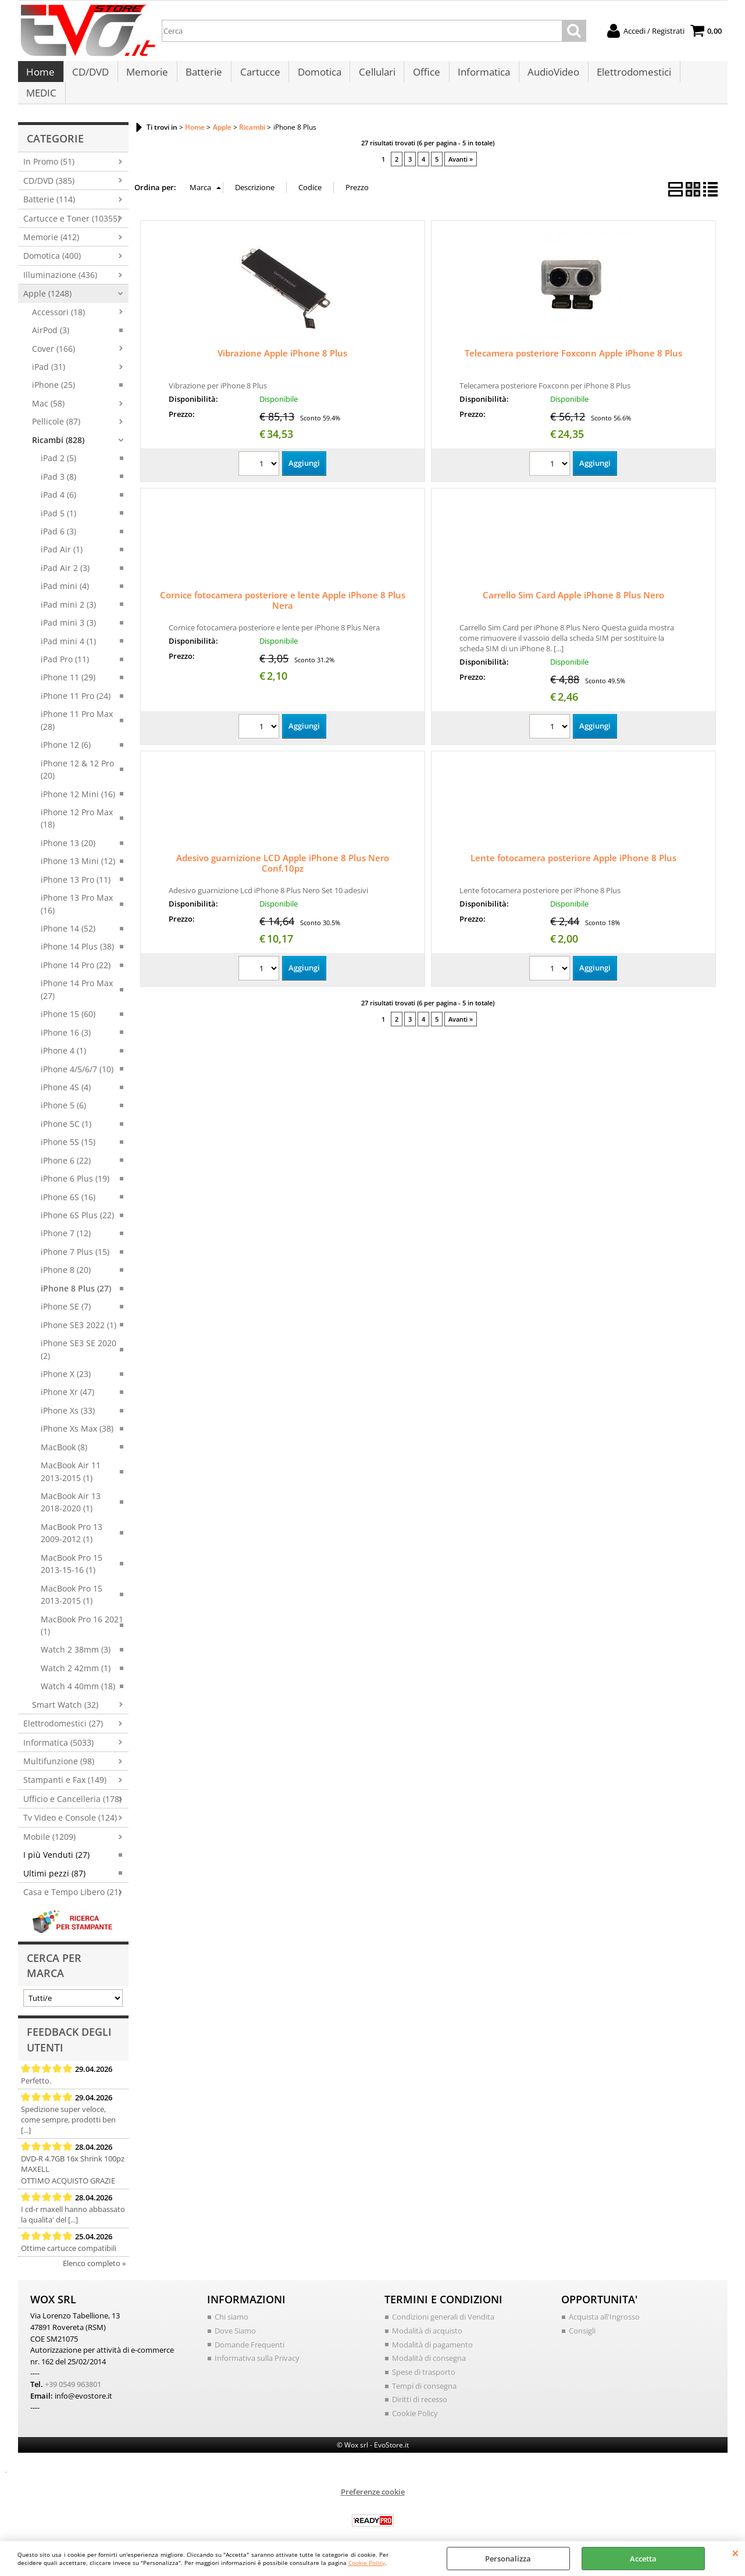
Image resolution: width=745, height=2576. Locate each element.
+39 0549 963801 (73, 2371)
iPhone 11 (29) (68, 664)
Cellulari (373, 76)
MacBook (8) (64, 1434)
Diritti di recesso (419, 2386)
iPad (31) (48, 353)
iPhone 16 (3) (66, 1019)
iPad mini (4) (65, 573)
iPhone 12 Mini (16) (78, 781)
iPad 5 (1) (58, 500)
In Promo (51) (48, 149)
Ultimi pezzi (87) (54, 1860)
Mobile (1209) (49, 1823)
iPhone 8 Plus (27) (76, 1275)
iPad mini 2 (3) (68, 591)
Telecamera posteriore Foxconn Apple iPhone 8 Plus (573, 341)
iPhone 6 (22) (66, 1147)
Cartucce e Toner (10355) (71, 205)
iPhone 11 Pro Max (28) (77, 707)
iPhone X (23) (66, 1361)
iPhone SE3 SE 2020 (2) (78, 1336)
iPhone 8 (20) (66, 1257)
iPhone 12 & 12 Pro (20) (77, 756)
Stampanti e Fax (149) (64, 1767)
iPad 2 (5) (58, 445)
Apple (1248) (47, 281)
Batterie (202, 76)
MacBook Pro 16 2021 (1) (82, 1612)
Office (422, 76)
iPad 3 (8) (58, 463)
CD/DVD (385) (48, 167)
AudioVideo (547, 76)
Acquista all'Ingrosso (604, 2304)
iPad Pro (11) (65, 646)
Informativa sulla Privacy (257, 2345)
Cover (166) (53, 335)
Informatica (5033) (58, 1729)
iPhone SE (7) (66, 1294)
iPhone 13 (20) (68, 830)
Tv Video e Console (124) (70, 1805)
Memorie (146, 76)
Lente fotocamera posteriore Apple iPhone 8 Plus (573, 845)
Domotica (316, 76)
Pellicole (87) (56, 409)
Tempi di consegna (424, 2372)
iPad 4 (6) (58, 482)
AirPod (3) (50, 317)
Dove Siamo (235, 2318)
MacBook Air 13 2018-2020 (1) (71, 1489)
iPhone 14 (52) (68, 915)
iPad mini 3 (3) (68, 610)
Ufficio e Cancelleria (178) (72, 1786)
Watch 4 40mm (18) (78, 1673)
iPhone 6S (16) (68, 1184)
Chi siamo (231, 2304)
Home (40, 76)
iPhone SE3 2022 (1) (78, 1312)
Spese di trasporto (423, 2358)
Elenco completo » (94, 2250)
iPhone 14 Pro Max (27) (77, 977)
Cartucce (257, 76)
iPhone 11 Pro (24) (75, 682)
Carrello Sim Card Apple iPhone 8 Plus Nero (573, 582)
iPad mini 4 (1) (68, 628)
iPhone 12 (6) (66, 732)
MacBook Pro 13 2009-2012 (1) (71, 1520)
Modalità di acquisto (427, 2318)
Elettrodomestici (627, 76)
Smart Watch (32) (65, 1691)
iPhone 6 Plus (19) (75, 1166)
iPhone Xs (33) (68, 1397)
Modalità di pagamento (432, 2331)
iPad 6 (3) (58, 518)
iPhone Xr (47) (67, 1379)
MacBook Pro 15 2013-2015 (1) (71, 1581)
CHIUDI (735, 2553)
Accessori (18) (58, 299)
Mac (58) (48, 390)
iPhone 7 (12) (66, 1220)
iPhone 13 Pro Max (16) (77, 891)
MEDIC (697, 76)
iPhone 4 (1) (63, 1038)
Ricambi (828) (58, 427)
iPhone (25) (53, 372)
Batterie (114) (49, 186)
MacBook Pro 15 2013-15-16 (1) (71, 1550)
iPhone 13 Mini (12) (78, 848)
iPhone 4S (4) (66, 1074)
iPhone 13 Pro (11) (75, 866)
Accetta (643, 2558)
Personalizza (508, 2558)
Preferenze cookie (373, 2477)
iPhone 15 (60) (68, 1001)
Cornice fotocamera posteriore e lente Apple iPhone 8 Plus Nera (282, 588)
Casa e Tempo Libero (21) (72, 1879)
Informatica (478, 76)
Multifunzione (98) (58, 1748)
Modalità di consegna (429, 2345)
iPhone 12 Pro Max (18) (77, 805)
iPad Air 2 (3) (65, 555)
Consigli (582, 2318)
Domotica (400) (52, 243)
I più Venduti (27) (56, 1842)
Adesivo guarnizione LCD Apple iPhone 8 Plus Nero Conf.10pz (282, 851)
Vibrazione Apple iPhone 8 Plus (282, 341)
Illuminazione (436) (60, 261)
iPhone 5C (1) (66, 1110)
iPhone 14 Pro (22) (75, 952)
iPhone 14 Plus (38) (77, 934)
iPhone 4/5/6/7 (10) (77, 1056)
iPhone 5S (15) (68, 1129)
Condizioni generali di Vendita (443, 2304)
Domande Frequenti (249, 2331)
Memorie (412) (51, 224)
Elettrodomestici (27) (63, 1711)
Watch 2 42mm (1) (75, 1655)
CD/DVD (90, 76)
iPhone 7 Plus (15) (75, 1238)
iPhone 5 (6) (63, 1092)
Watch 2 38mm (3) (75, 1637)
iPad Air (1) (62, 537)
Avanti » (460, 146)
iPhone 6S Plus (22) (77, 1202)
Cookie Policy (366, 2563)
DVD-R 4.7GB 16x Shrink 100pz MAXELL (72, 2150)
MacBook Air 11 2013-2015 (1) (71, 1459)
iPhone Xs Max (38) (77, 1416)
